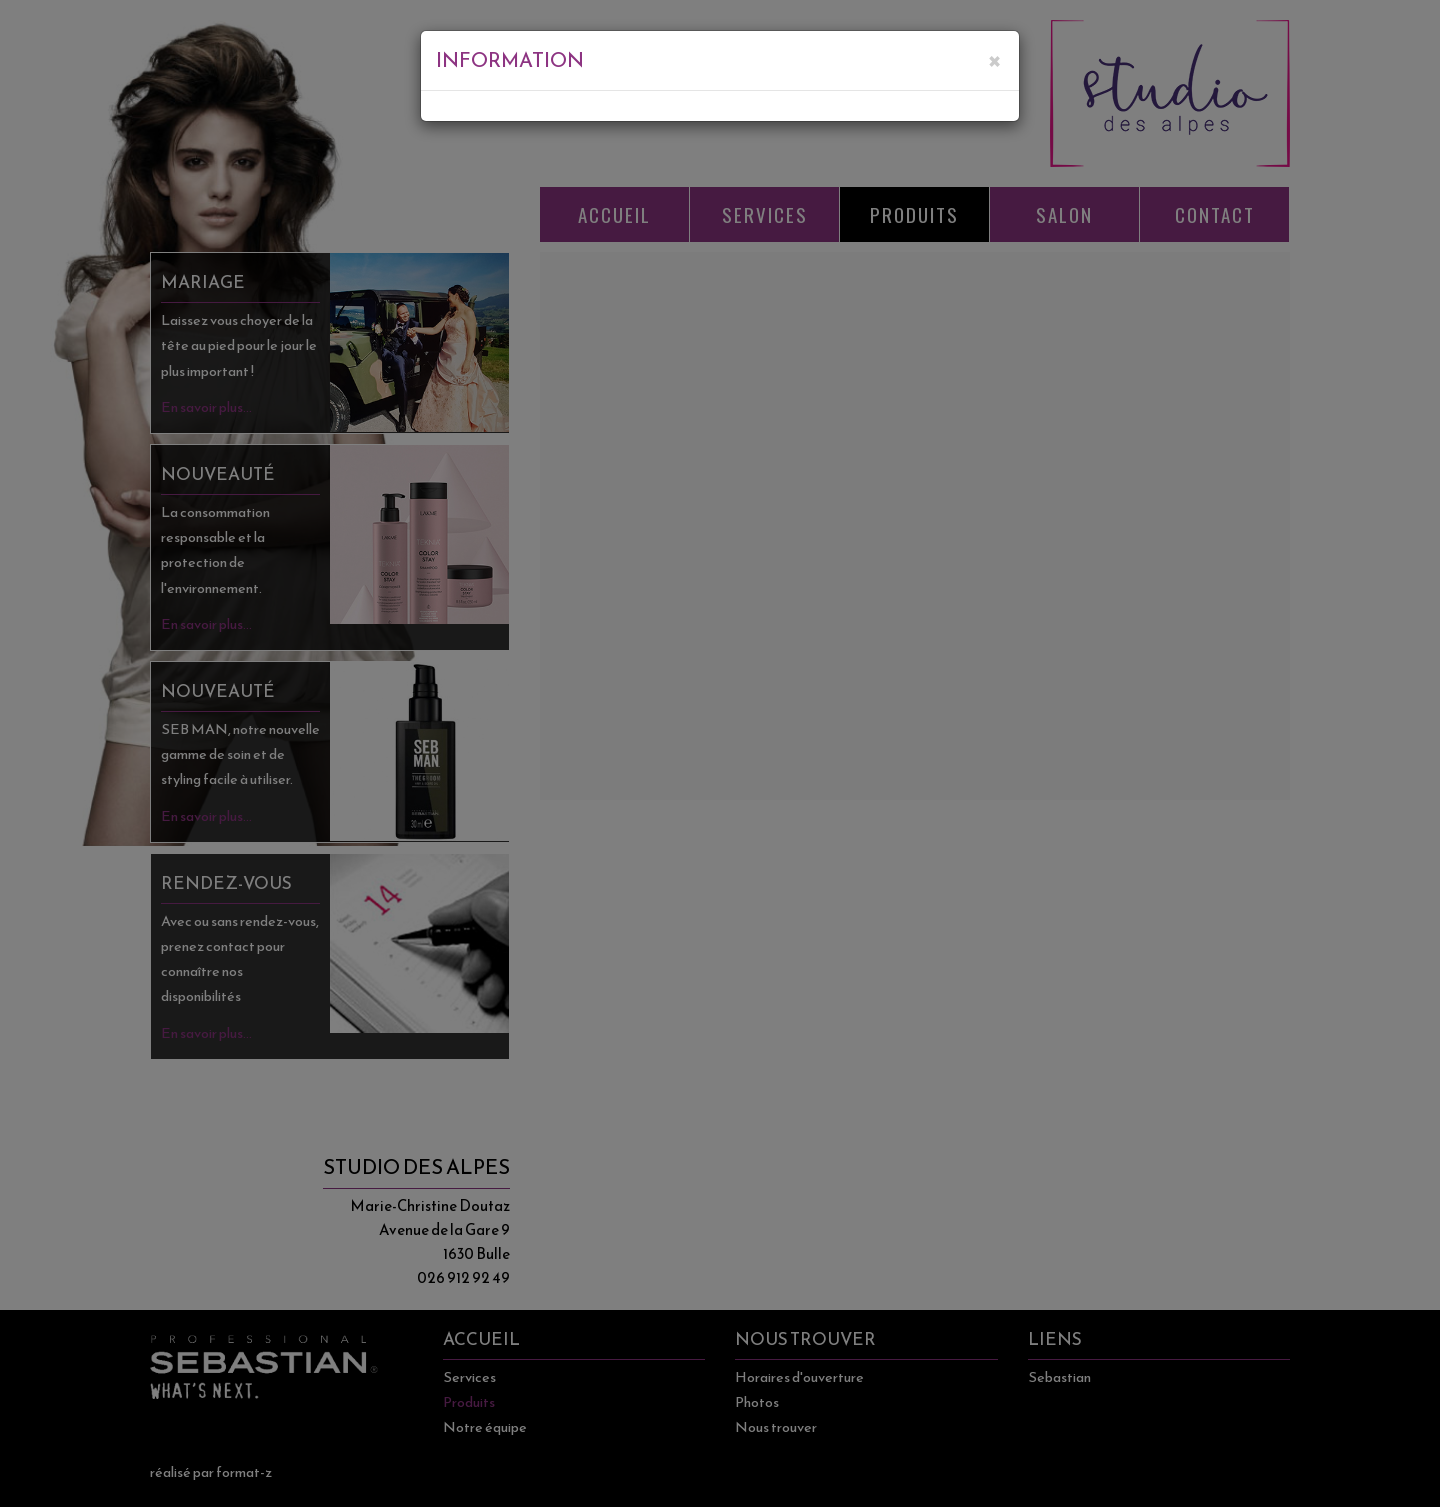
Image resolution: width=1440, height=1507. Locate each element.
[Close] (994, 56)
